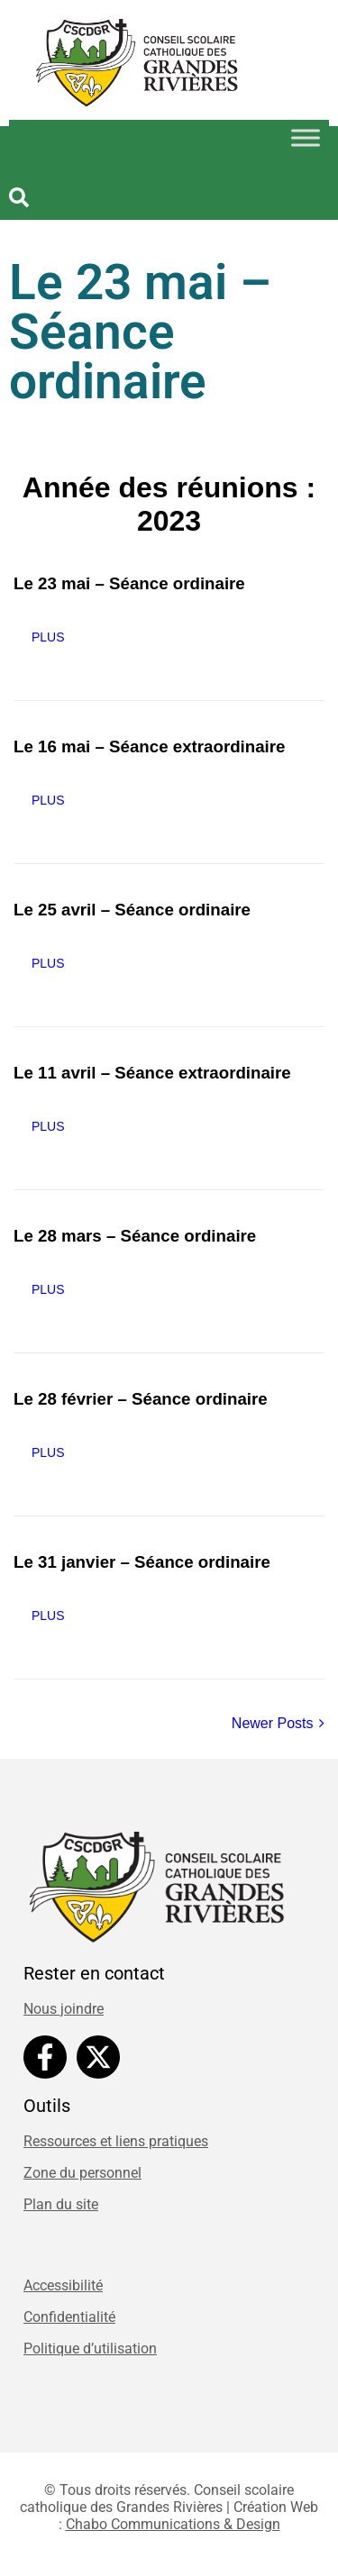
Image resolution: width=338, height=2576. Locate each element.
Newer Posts (278, 1723)
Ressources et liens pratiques (115, 2141)
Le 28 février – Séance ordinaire (141, 1398)
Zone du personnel (82, 2172)
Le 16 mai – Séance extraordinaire (150, 746)
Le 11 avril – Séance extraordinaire (152, 1072)
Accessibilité (63, 2285)
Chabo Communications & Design (173, 2524)
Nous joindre (63, 2008)
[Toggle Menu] (305, 137)
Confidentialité (69, 2317)
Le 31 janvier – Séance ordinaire (142, 1561)
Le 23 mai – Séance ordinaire (129, 583)
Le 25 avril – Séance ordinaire (132, 909)
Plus (48, 637)
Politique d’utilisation (90, 2348)
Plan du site (60, 2204)
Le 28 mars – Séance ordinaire (135, 1235)
